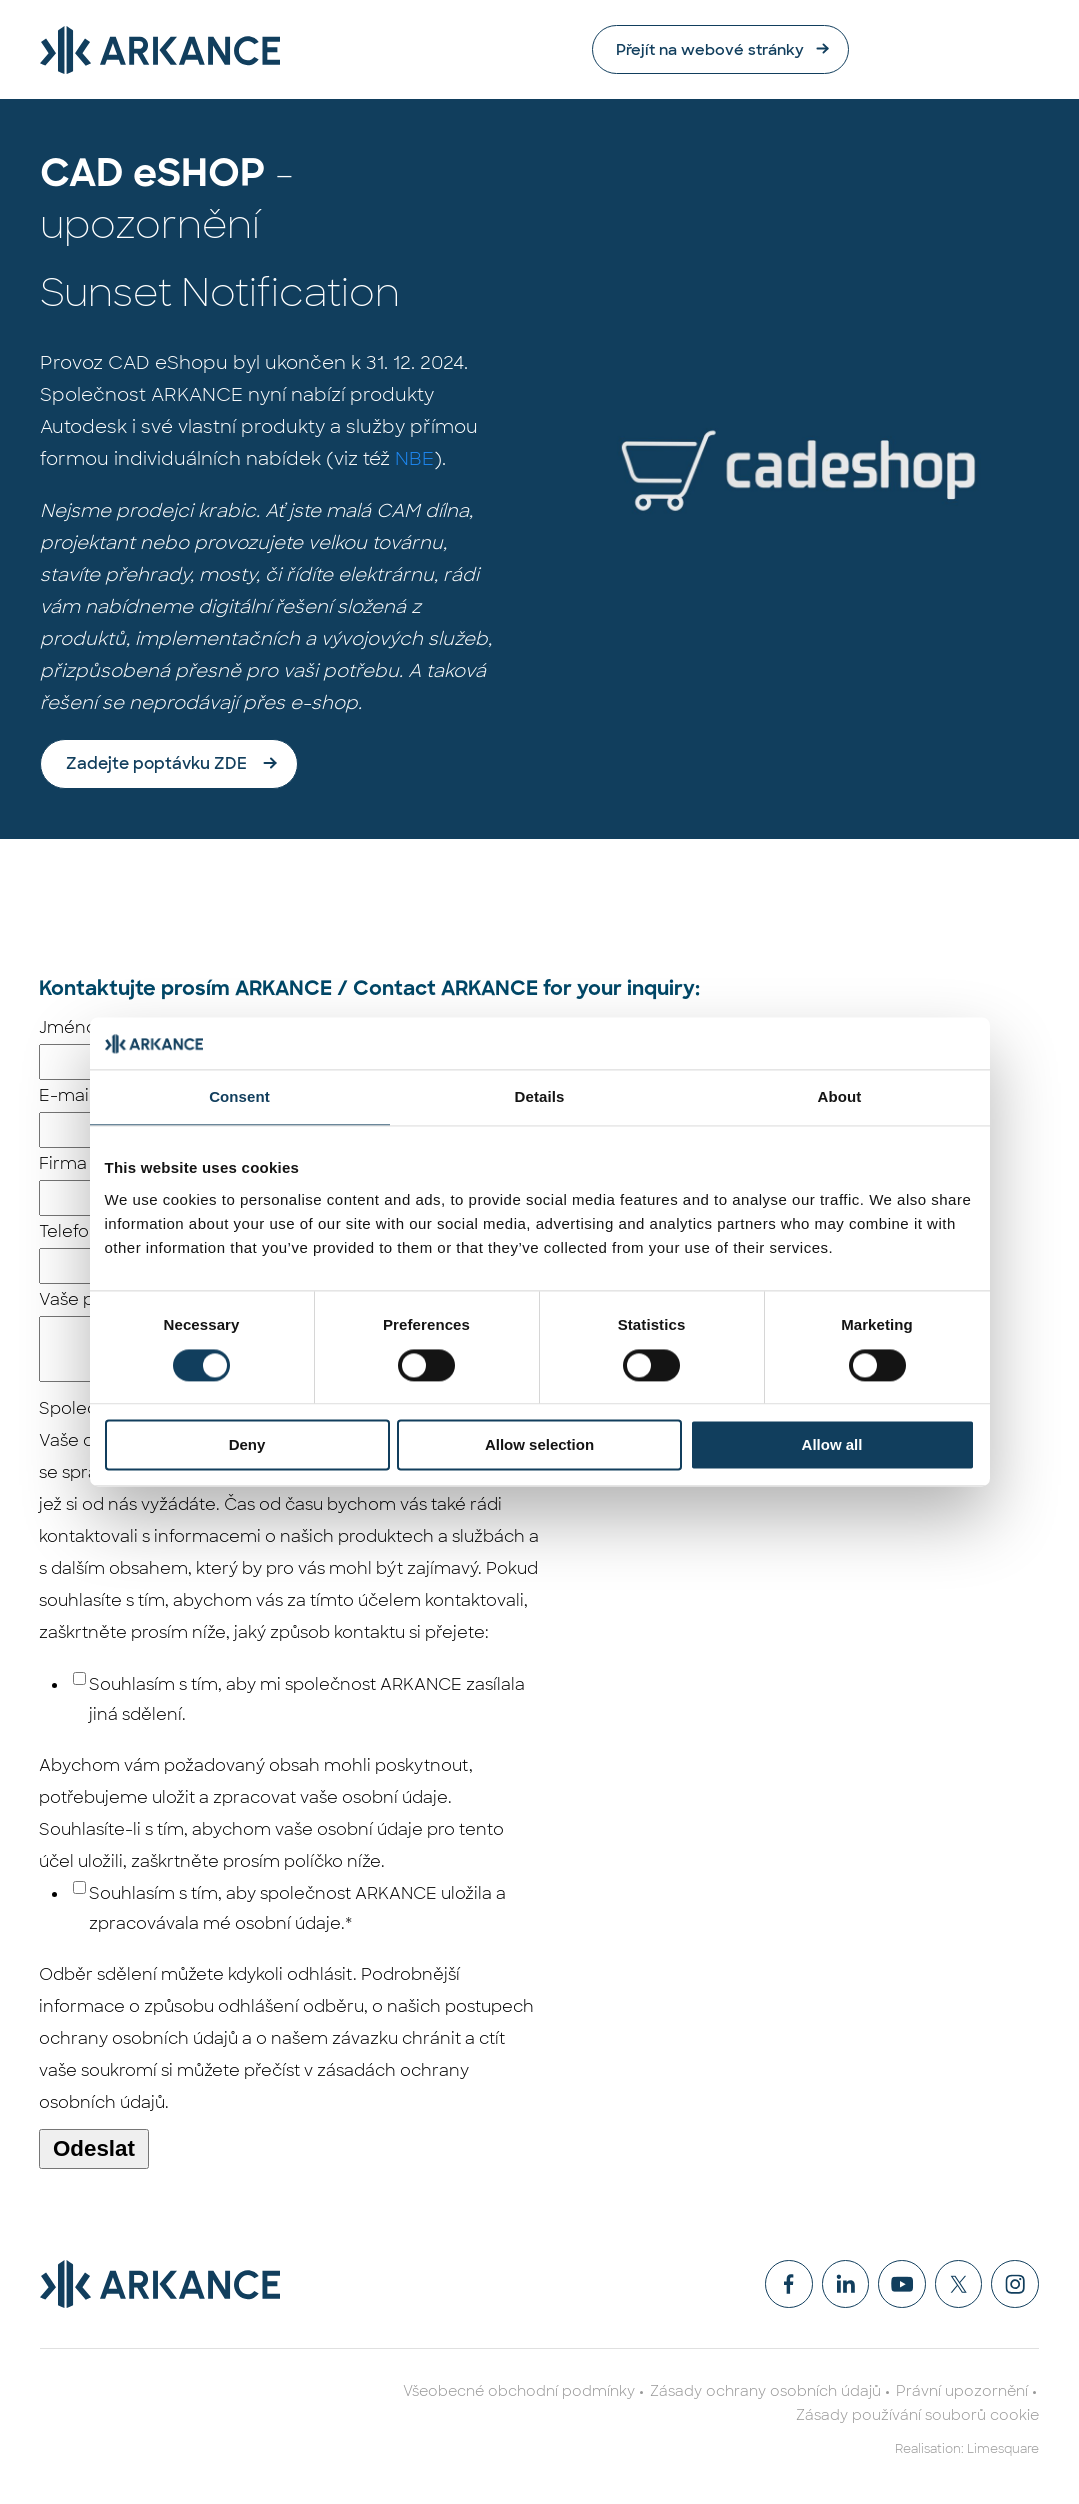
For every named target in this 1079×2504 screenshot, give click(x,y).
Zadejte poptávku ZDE (156, 764)
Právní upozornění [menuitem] (962, 2394)
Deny (247, 1445)
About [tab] (840, 1097)
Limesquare (1003, 2452)
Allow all (832, 1445)
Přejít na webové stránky (888, 49)
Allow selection (539, 1445)
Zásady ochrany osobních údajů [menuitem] (765, 2394)
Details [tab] (540, 1097)
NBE (414, 460)
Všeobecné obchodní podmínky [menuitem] (519, 2394)
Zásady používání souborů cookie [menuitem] (917, 2418)
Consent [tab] (239, 1097)
